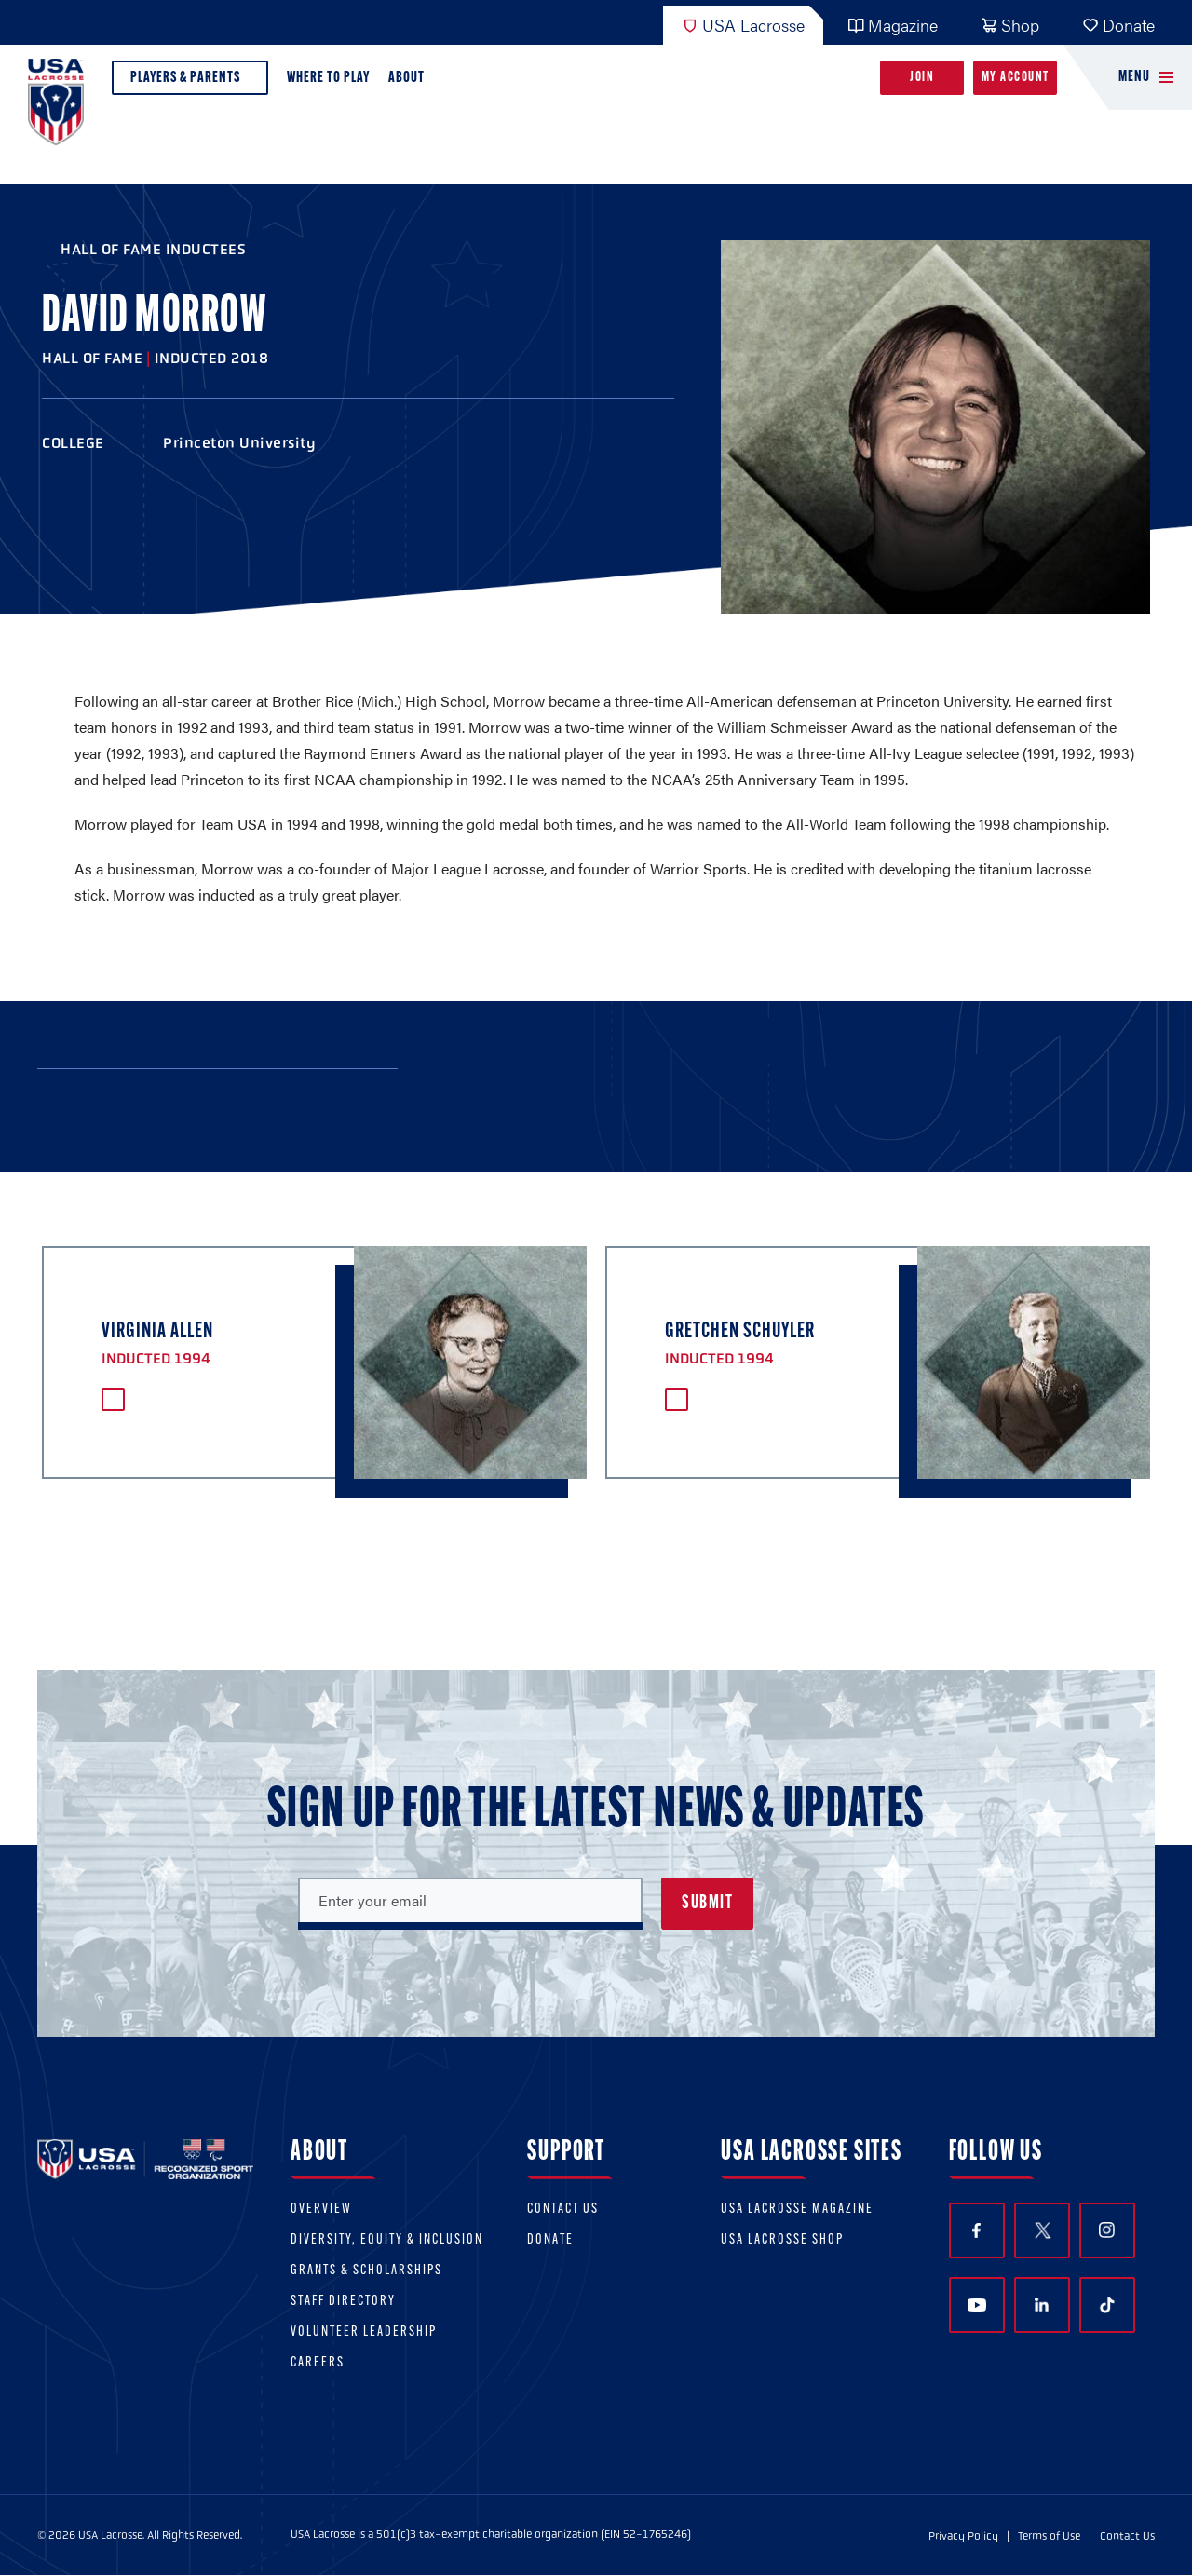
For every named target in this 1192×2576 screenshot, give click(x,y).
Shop (1010, 24)
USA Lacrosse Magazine (797, 2210)
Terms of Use (1049, 2535)
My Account (1016, 78)
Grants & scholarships (366, 2271)
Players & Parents (190, 82)
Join (922, 78)
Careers (318, 2363)
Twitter (1042, 2230)
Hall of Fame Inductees (153, 249)
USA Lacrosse (743, 24)
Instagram (1107, 2230)
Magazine (892, 24)
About (410, 82)
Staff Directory (343, 2302)
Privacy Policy (963, 2535)
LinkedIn (1042, 2305)
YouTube (977, 2305)
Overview (321, 2210)
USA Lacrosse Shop (782, 2240)
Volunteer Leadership (364, 2332)
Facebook (976, 2231)
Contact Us (563, 2210)
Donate (1118, 24)
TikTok (1107, 2305)
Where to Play (328, 78)
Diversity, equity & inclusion (387, 2240)
